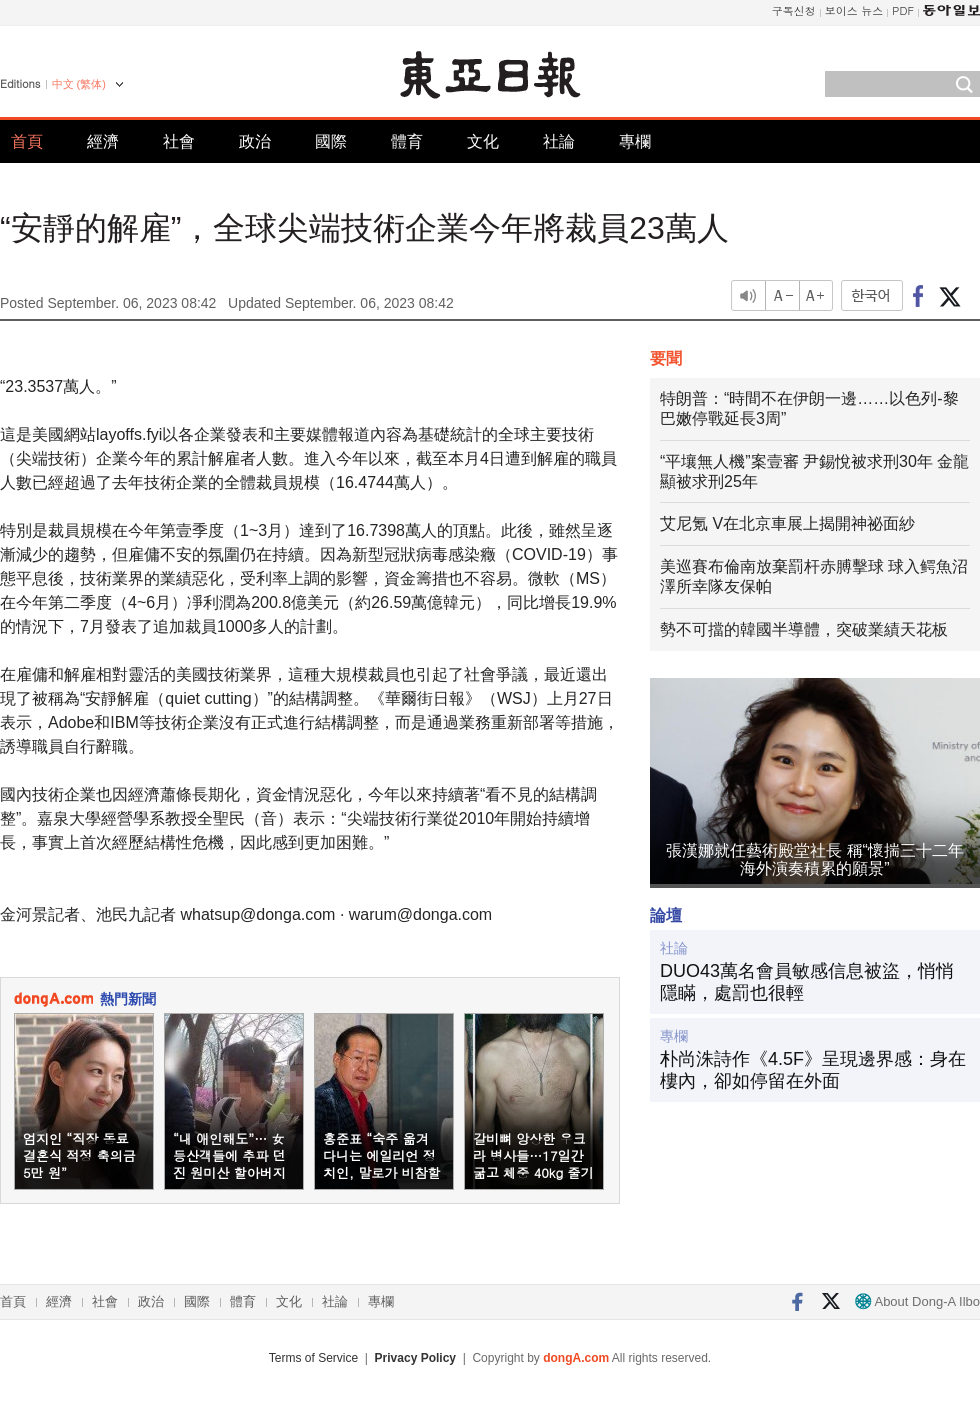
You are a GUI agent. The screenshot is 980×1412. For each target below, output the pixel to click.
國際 (331, 141)
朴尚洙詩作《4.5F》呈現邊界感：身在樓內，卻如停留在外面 (813, 1070)
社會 (179, 141)
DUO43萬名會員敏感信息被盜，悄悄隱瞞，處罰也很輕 (807, 982)
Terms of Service (313, 1358)
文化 (483, 141)
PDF (903, 10)
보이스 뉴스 (854, 10)
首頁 (27, 141)
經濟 (103, 141)
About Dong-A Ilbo (917, 1301)
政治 (255, 141)
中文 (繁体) (79, 84)
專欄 (635, 141)
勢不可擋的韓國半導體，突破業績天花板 (804, 629)
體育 (407, 141)
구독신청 (794, 10)
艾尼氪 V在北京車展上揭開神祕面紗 (787, 523)
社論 (559, 141)
